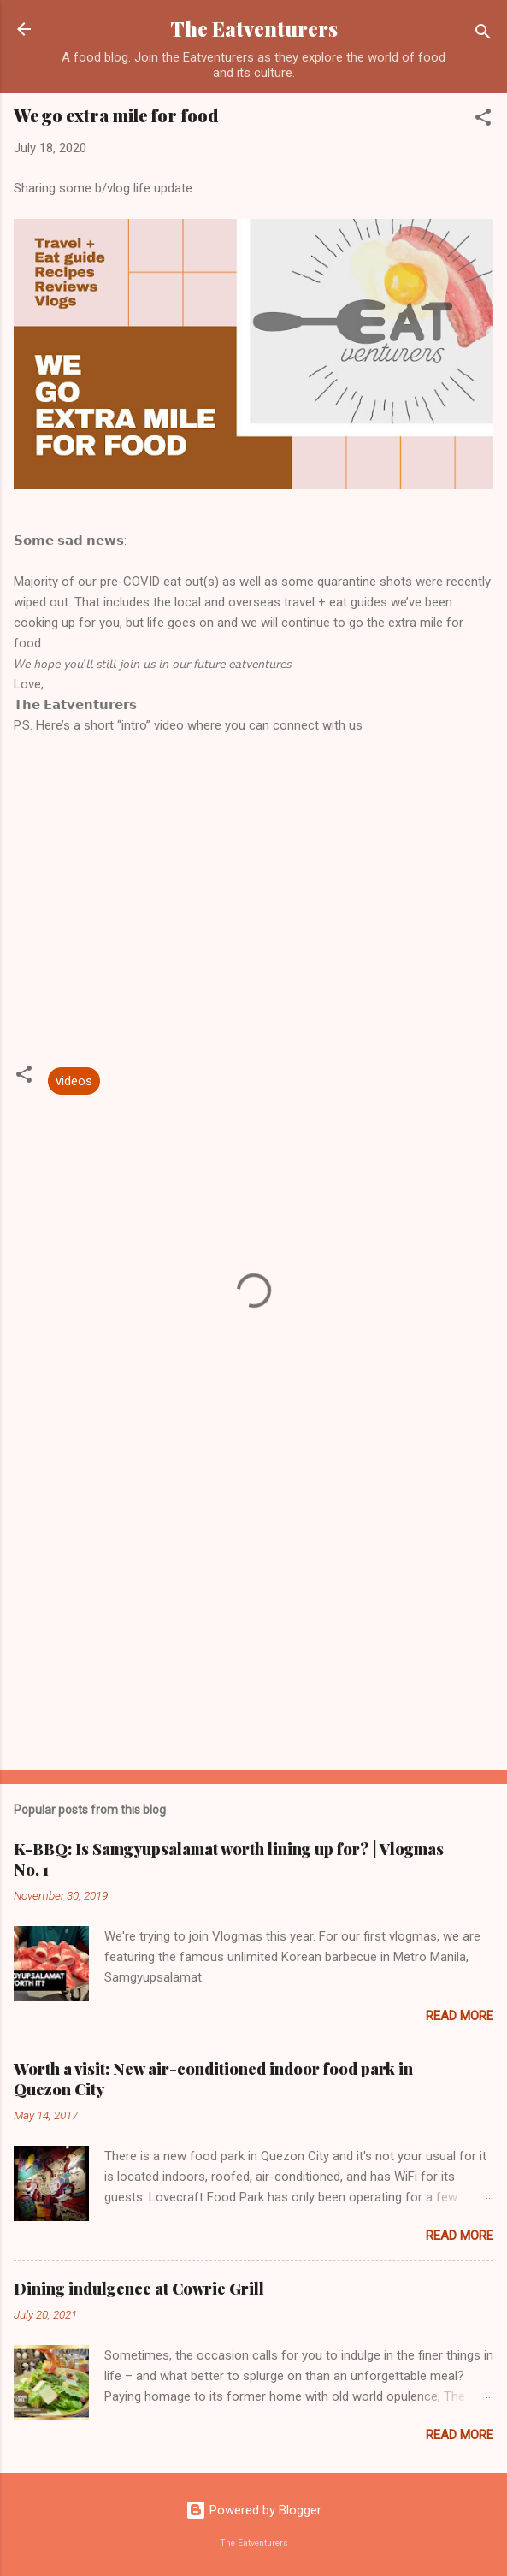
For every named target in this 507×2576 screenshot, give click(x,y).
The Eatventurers (254, 28)
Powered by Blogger (253, 2510)
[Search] (483, 35)
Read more (459, 2016)
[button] (483, 120)
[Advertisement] (253, 1623)
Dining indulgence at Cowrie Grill (139, 2288)
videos (74, 1081)
